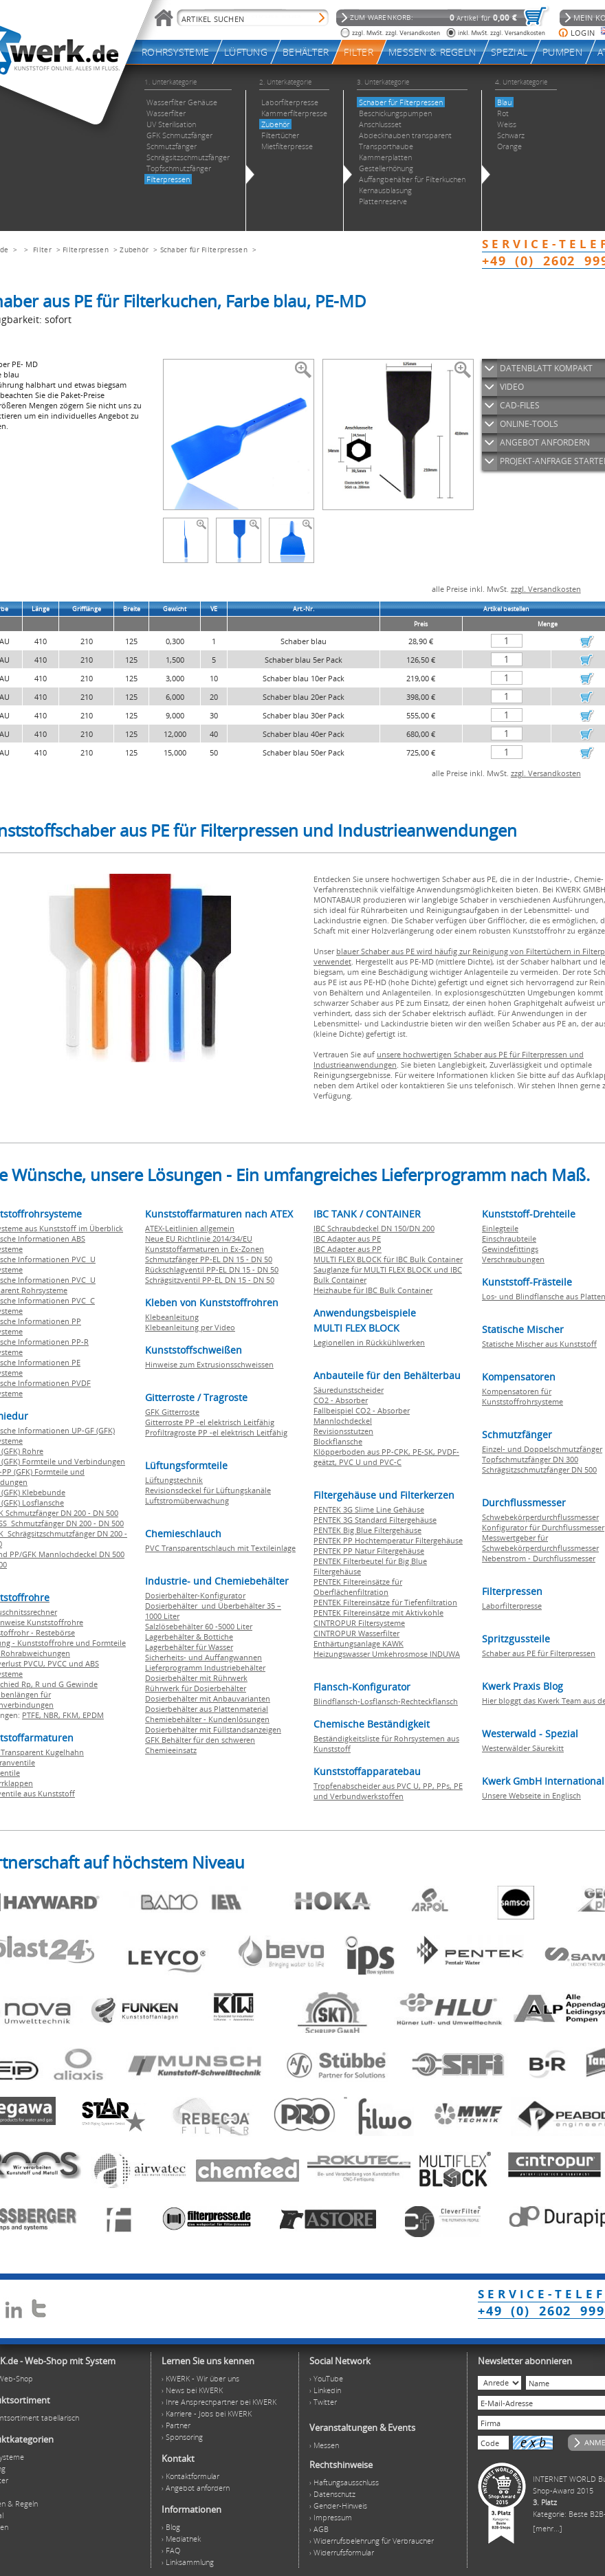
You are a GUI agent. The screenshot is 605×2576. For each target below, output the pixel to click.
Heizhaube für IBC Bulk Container (373, 1290)
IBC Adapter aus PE (347, 1238)
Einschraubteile (509, 1238)
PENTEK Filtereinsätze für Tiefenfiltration (385, 1602)
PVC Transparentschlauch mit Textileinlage (220, 1548)
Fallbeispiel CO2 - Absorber (362, 1410)
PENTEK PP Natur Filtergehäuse (369, 1550)
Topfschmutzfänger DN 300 (530, 1459)
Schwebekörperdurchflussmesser (540, 1517)
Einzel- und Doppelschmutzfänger (542, 1449)
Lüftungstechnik (174, 1480)
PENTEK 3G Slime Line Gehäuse (369, 1509)
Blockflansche (338, 1441)
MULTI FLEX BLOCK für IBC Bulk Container (388, 1259)
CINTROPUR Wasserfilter (356, 1633)
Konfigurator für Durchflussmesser (543, 1527)
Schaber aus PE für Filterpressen (538, 1653)
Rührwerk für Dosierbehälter (195, 1688)
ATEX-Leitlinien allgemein (189, 1228)
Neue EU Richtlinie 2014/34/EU (198, 1238)
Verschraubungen (513, 1259)
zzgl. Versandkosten (546, 589)
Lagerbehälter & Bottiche (189, 1636)
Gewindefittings (510, 1249)
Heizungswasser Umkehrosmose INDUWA (387, 1654)
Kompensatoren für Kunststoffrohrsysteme (522, 1396)
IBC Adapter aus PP (348, 1249)
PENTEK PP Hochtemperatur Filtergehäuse (388, 1540)
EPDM (93, 1715)
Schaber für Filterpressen (204, 249)
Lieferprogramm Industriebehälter (205, 1667)
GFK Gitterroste (172, 1412)
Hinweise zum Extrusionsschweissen (209, 1364)
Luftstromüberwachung (187, 1500)
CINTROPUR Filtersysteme (359, 1623)
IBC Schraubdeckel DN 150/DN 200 (374, 1228)
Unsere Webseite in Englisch (531, 1795)
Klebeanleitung (172, 1317)
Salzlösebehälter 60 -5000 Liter (198, 1626)
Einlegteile (500, 1228)
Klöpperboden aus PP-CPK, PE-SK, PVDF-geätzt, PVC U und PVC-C (386, 1456)
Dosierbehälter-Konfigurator (195, 1595)
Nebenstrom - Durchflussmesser (538, 1558)
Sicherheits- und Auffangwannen (203, 1657)
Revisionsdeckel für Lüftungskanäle (208, 1490)
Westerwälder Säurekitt (523, 1748)
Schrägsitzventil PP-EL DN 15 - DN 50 (209, 1280)
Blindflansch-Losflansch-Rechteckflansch (386, 1701)
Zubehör (134, 249)
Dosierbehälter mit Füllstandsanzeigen (213, 1729)
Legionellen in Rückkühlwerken (369, 1342)
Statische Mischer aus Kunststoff (539, 1344)
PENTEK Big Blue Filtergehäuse (367, 1530)
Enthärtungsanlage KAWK (359, 1643)
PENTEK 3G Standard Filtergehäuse (375, 1520)
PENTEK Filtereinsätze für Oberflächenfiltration (358, 1586)
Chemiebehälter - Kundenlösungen (207, 1719)
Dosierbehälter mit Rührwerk (196, 1678)
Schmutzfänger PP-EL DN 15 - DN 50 (208, 1259)
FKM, (72, 1715)
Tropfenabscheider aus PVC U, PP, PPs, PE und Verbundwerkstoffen (388, 1791)
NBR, (53, 1715)
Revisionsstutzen (343, 1431)
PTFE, (32, 1715)
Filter (42, 249)
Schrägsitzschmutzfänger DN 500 (539, 1469)
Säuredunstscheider (349, 1390)
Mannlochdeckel (343, 1421)
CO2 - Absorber (341, 1400)
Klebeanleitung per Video (190, 1327)
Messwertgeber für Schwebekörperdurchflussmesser (540, 1542)
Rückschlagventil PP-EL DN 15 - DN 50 (211, 1269)
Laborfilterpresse (512, 1605)
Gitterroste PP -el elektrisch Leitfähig (209, 1422)
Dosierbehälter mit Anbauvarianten (207, 1698)
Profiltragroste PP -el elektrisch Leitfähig (216, 1432)
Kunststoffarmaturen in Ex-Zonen (204, 1249)
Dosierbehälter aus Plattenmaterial (206, 1709)
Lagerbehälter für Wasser (189, 1647)
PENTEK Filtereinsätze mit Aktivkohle (378, 1612)
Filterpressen (86, 249)
